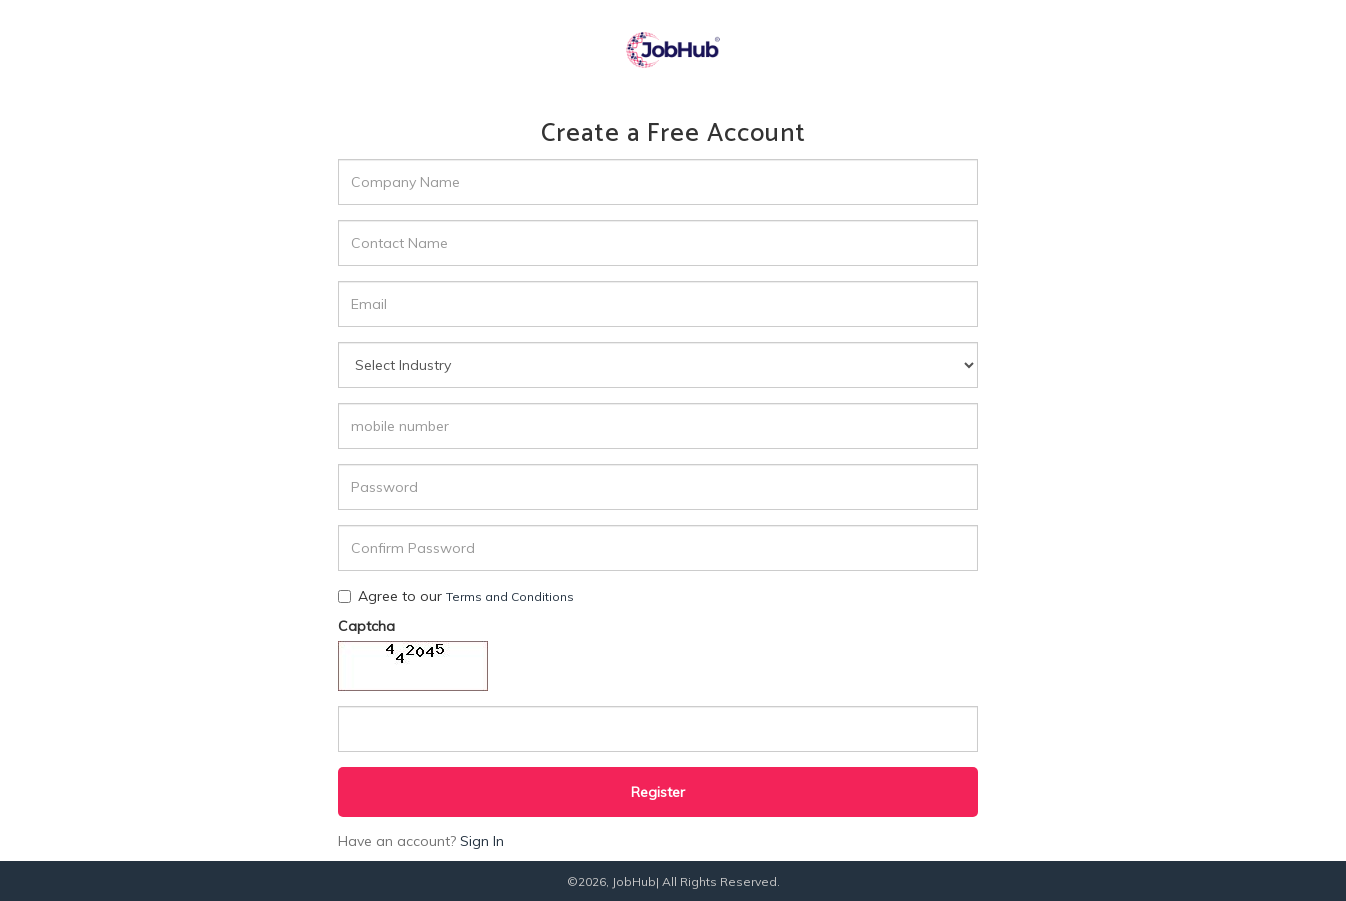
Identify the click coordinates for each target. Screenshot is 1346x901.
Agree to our (456, 596)
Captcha (366, 626)
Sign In (482, 841)
